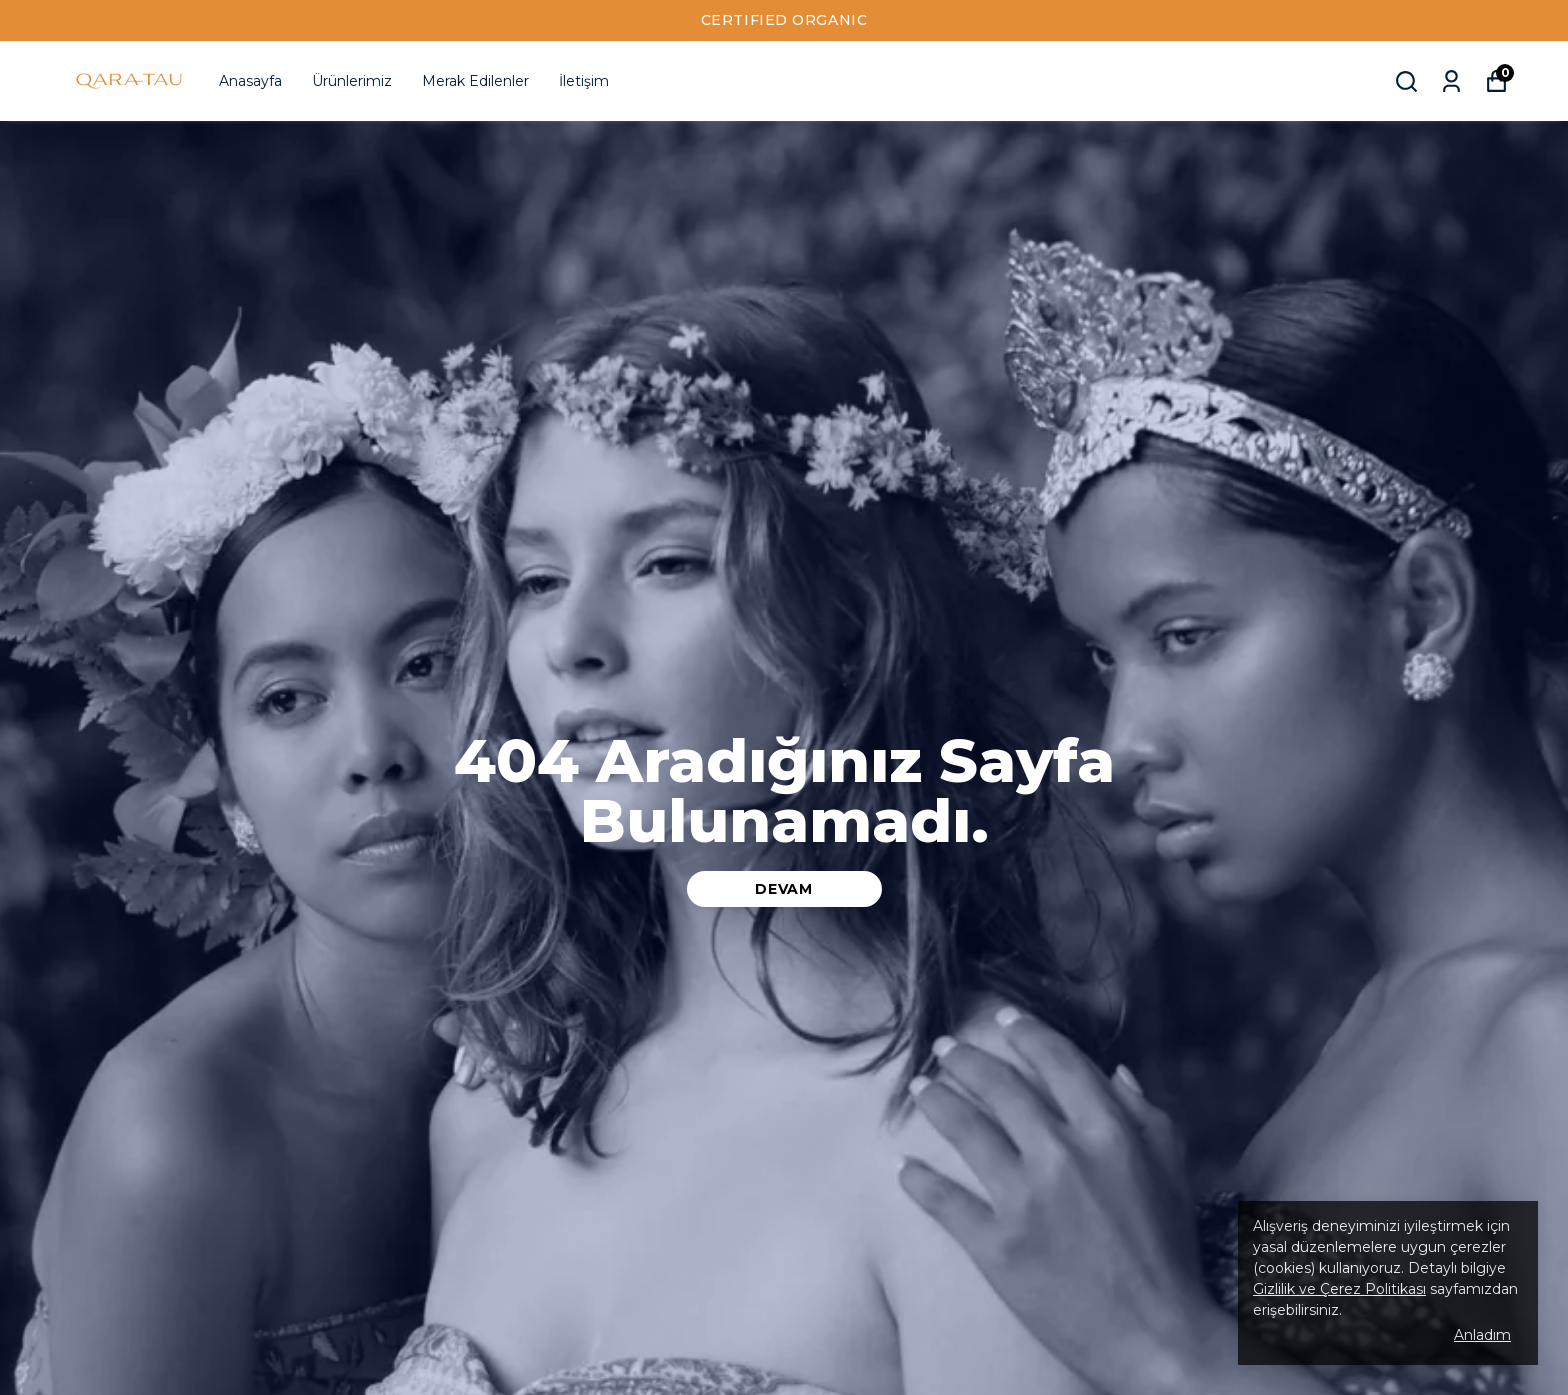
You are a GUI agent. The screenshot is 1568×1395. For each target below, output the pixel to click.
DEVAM (784, 889)
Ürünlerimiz (352, 81)
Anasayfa (250, 81)
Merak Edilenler (475, 81)
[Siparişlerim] (1451, 81)
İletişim (584, 81)
